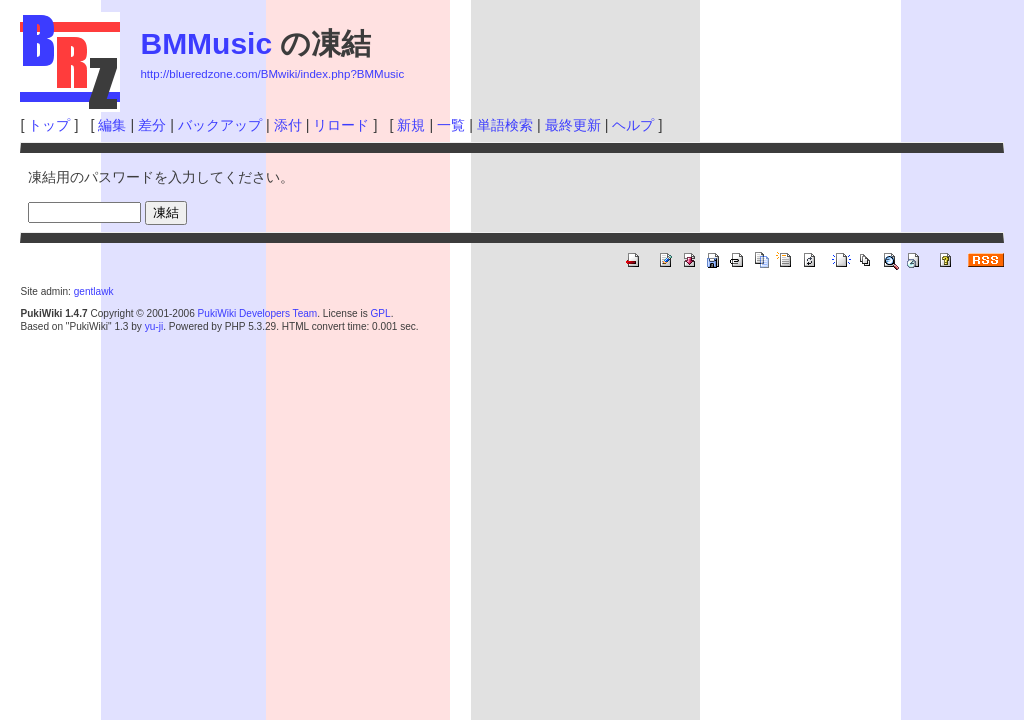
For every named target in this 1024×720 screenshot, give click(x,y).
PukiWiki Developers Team (258, 313)
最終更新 (573, 125)
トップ (49, 125)
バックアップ (220, 125)
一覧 (451, 125)
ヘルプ (633, 125)
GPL (380, 313)
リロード (341, 125)
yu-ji (154, 326)
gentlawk (94, 291)
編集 (112, 125)
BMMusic (206, 43)
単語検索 (505, 125)
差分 (152, 125)
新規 (411, 125)
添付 (288, 125)
